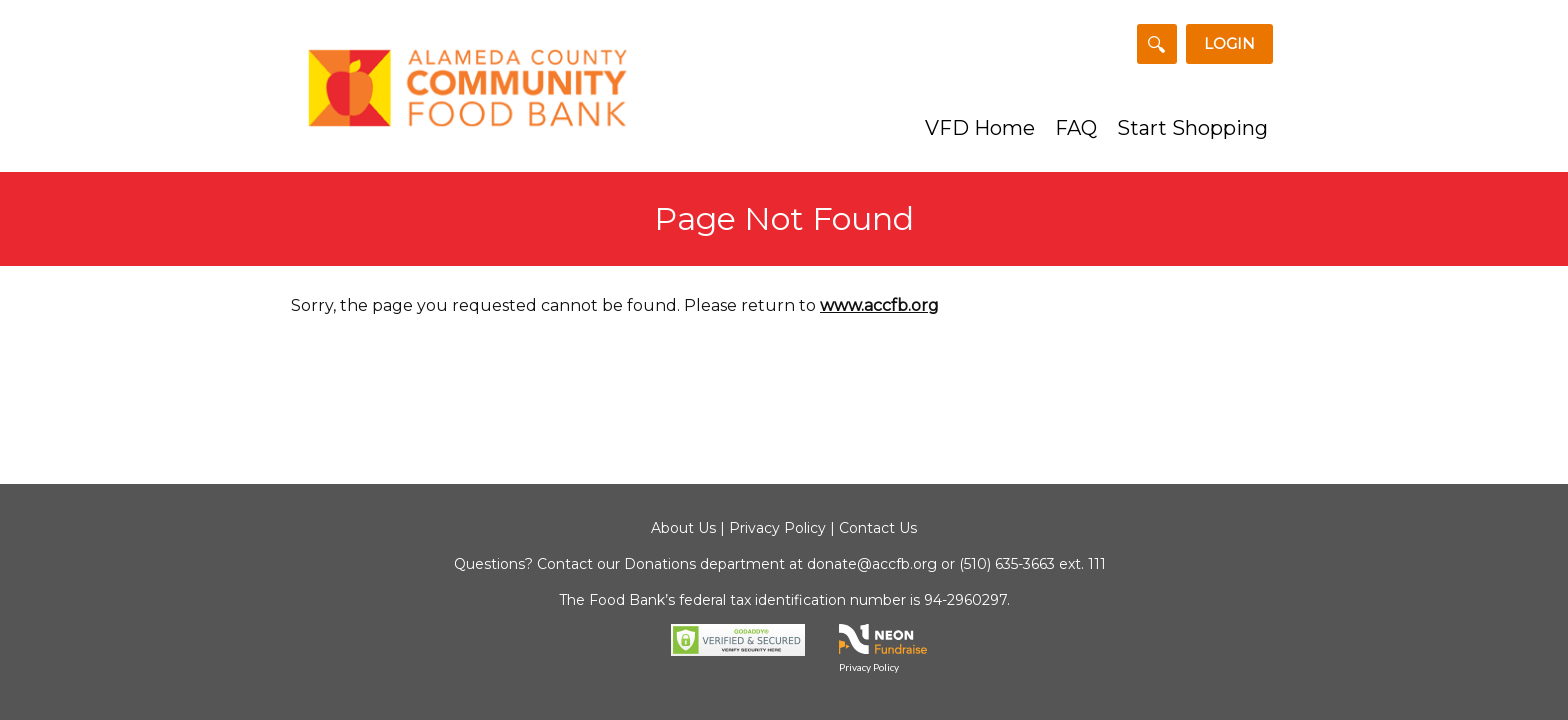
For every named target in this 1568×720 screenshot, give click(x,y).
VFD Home (980, 128)
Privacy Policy (777, 528)
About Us (683, 528)
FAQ (1076, 128)
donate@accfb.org (872, 564)
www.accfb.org (879, 305)
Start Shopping (1192, 128)
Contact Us (878, 528)
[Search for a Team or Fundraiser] (1157, 44)
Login (1229, 43)
